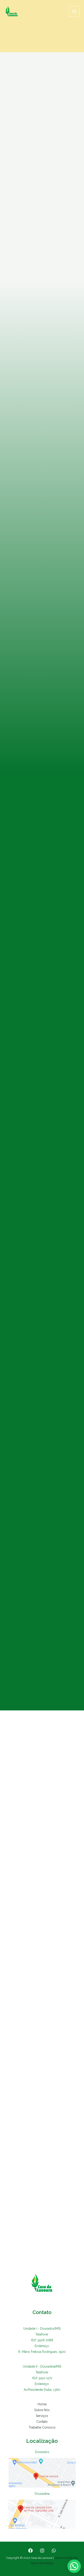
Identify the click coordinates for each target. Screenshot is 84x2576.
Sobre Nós (42, 2410)
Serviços (42, 2416)
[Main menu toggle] (74, 11)
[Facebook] (30, 2550)
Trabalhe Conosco (42, 2427)
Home (42, 2404)
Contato (42, 2421)
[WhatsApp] (54, 2550)
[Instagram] (42, 2550)
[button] (74, 2566)
